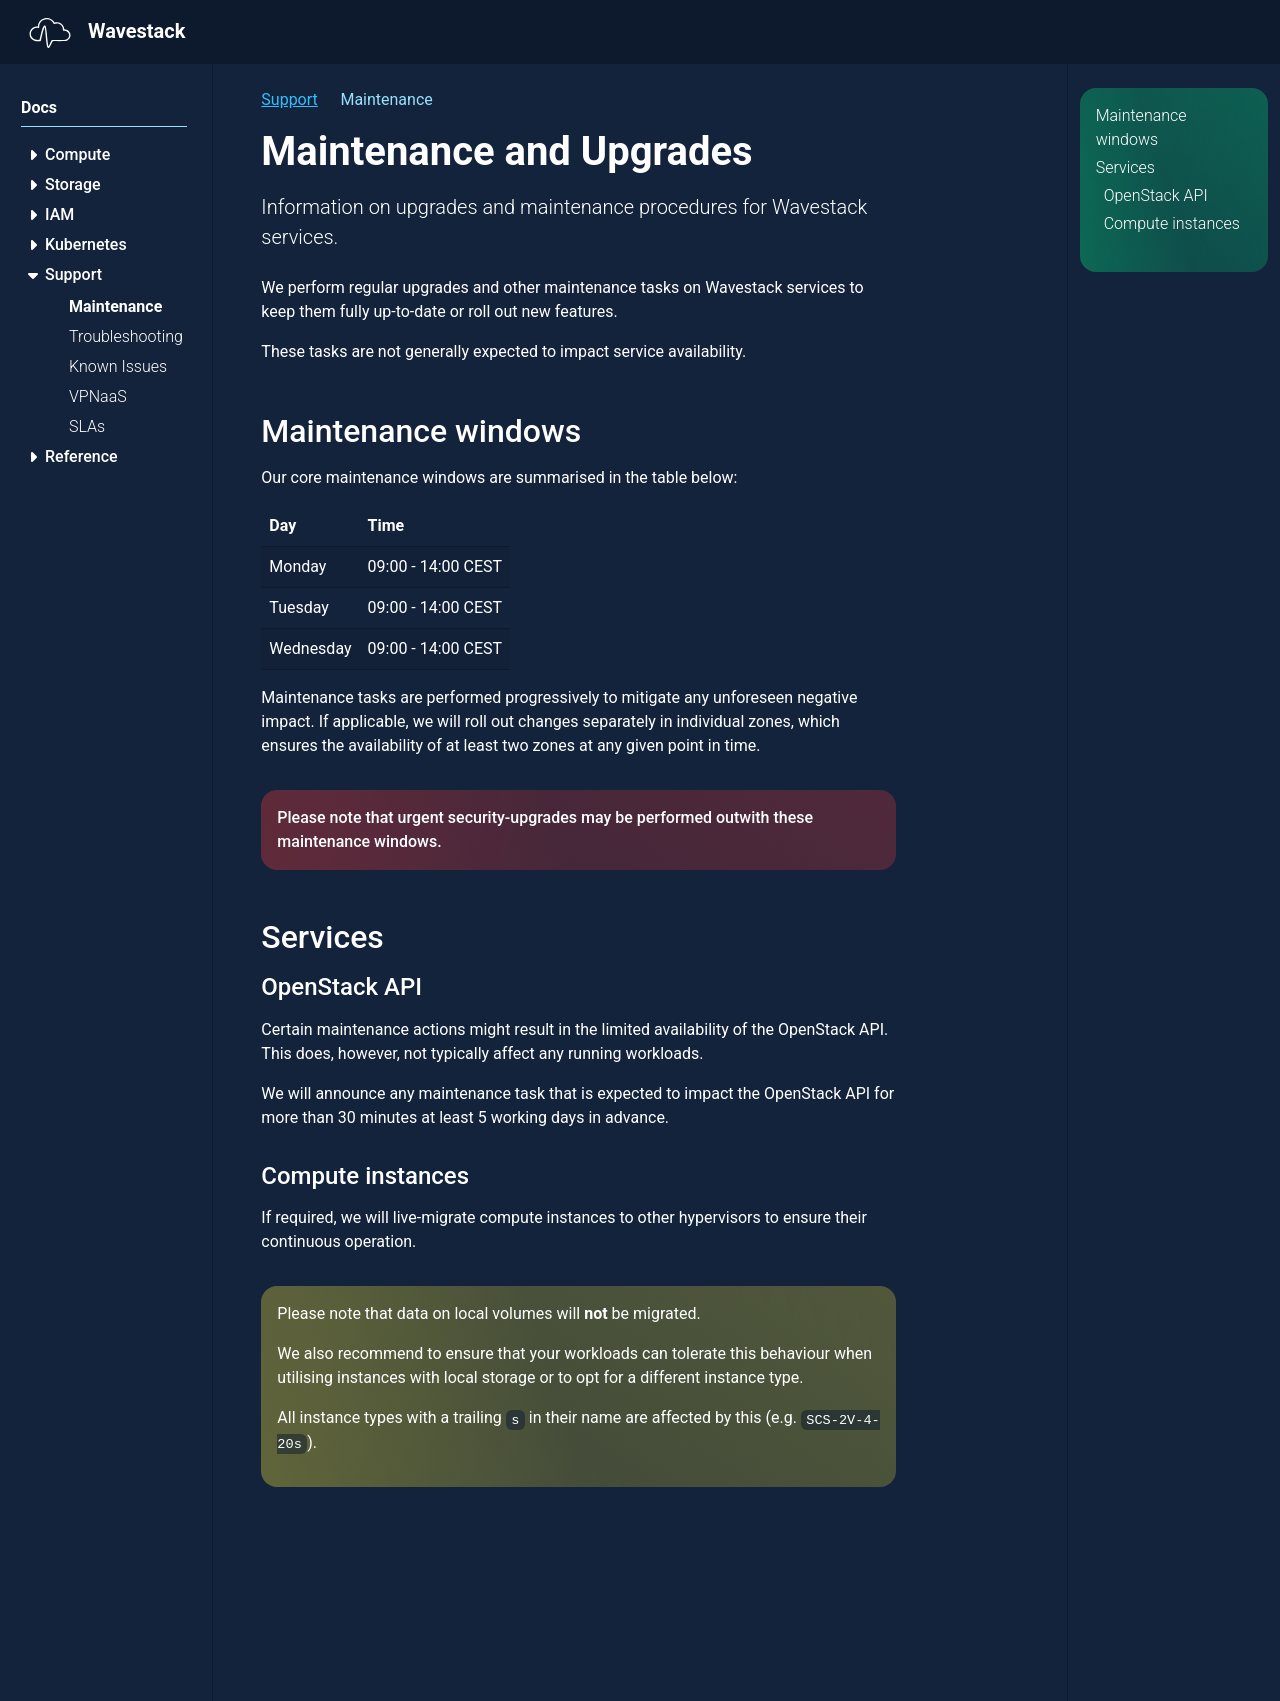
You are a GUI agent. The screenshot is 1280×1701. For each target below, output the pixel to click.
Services (1125, 167)
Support (289, 99)
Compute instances (1172, 223)
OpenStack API (1156, 195)
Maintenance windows (1141, 127)
